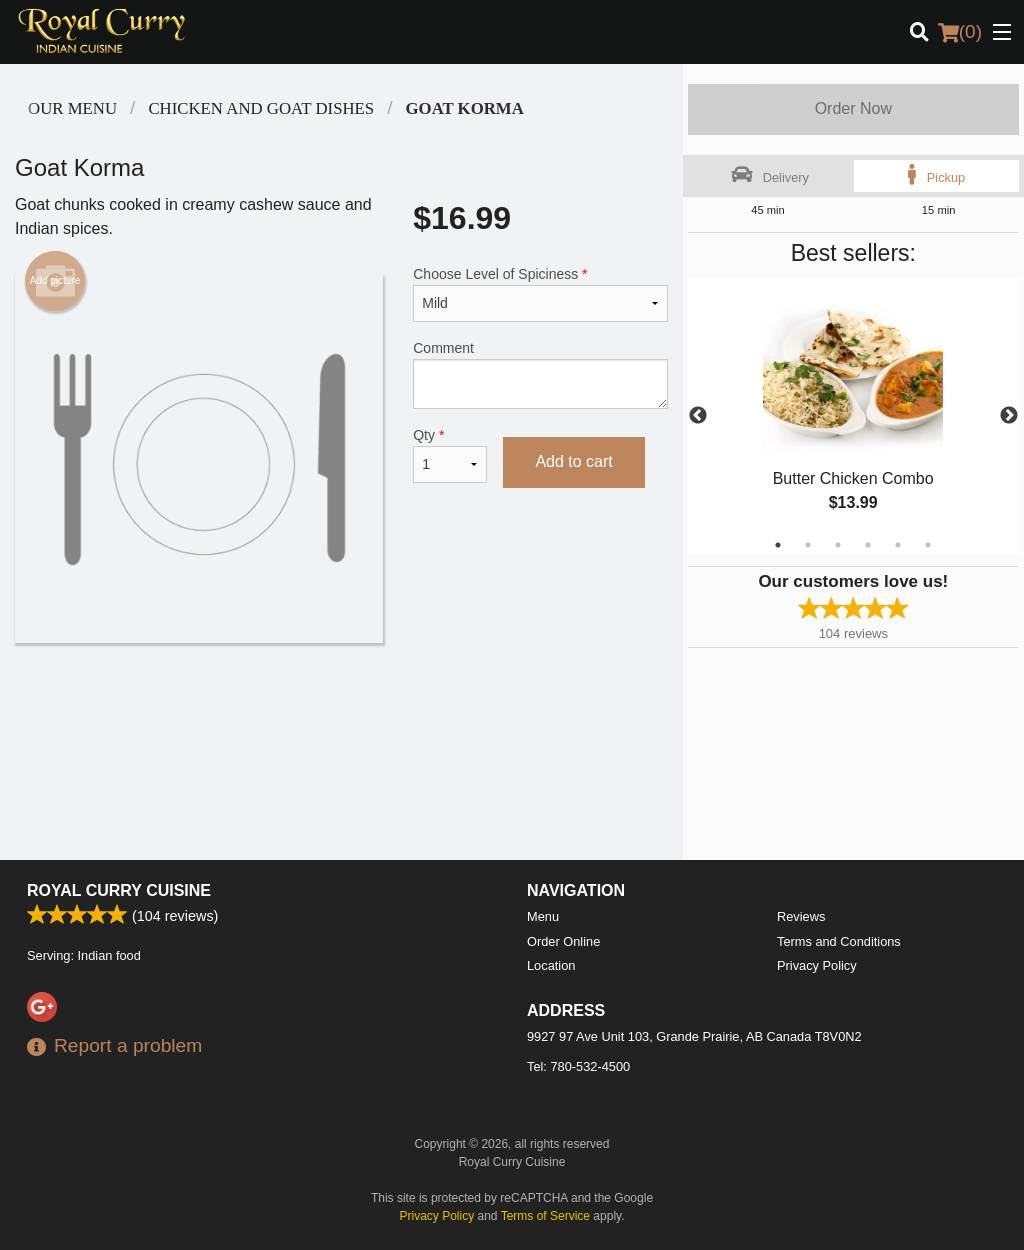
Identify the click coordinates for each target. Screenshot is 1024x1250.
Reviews (801, 916)
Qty (450, 455)
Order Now (853, 108)
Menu (543, 916)
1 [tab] (778, 545)
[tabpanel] (853, 416)
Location (551, 965)
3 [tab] (838, 545)
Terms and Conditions (839, 941)
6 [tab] (928, 545)
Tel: (578, 1066)
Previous (698, 416)
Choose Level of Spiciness (540, 294)
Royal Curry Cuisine (119, 890)
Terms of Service (545, 1216)
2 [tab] (808, 545)
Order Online (563, 941)
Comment (540, 374)
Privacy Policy (817, 965)
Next (1009, 416)
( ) (960, 32)
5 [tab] (898, 545)
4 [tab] (868, 545)
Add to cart (573, 461)
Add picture (55, 281)
